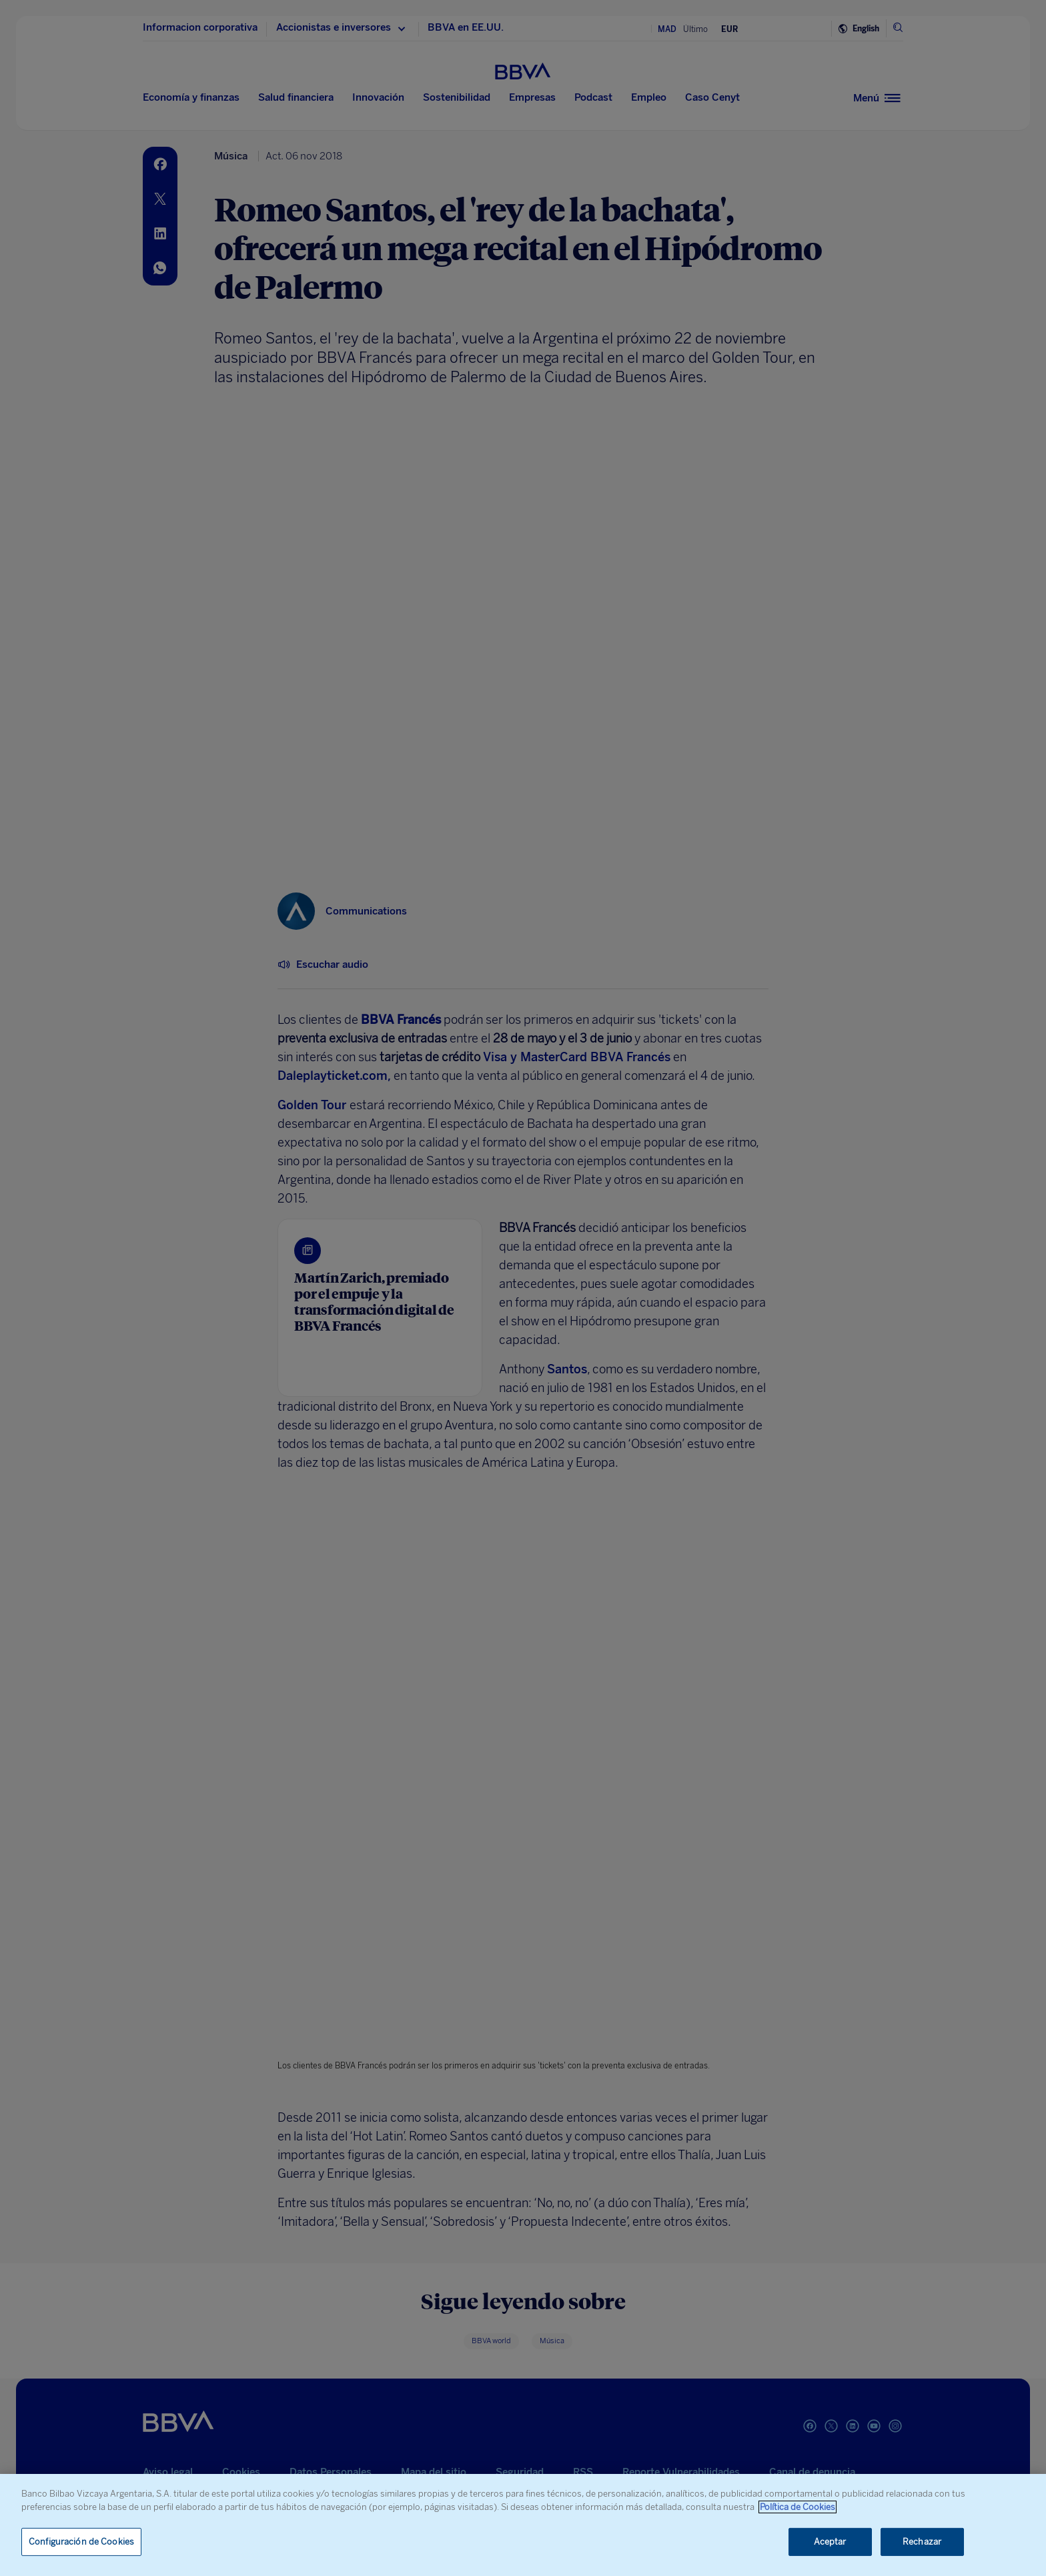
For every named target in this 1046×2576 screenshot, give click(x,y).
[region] (523, 2525)
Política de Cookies (797, 2507)
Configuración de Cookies (81, 2542)
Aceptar (830, 2542)
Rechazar (922, 2542)
